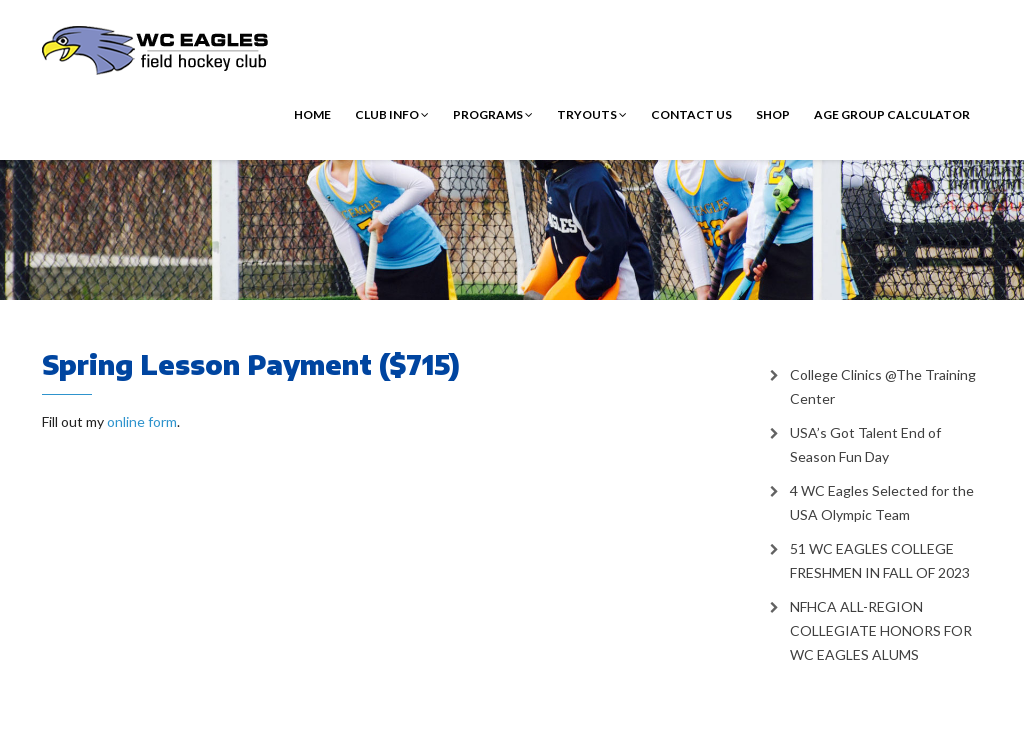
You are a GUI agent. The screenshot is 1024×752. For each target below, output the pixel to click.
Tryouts (592, 114)
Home (312, 114)
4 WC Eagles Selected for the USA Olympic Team (882, 502)
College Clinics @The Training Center (883, 386)
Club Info (392, 114)
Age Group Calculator (892, 114)
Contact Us (691, 114)
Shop (773, 114)
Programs (493, 114)
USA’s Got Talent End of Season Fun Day (865, 444)
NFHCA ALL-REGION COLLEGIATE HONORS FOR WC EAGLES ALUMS (881, 630)
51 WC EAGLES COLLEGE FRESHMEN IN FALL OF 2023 (880, 560)
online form (142, 421)
